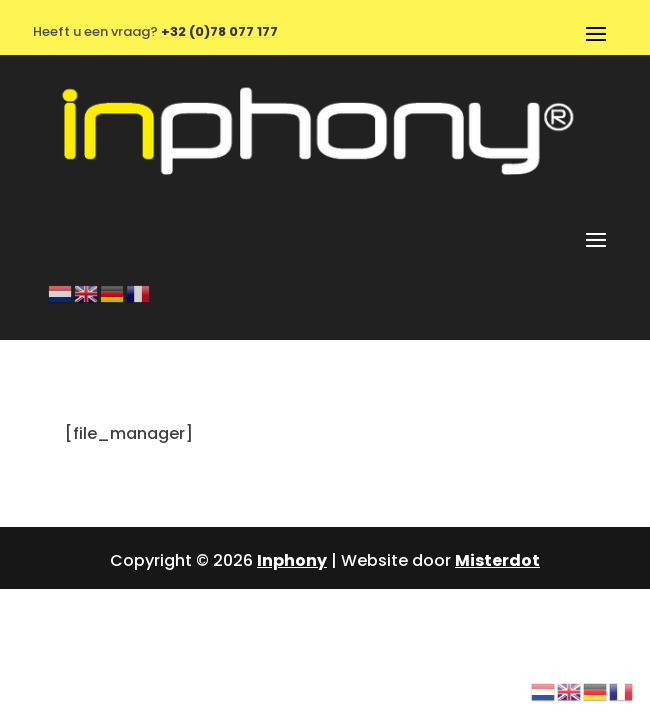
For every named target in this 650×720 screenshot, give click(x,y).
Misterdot (497, 560)
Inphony (292, 560)
